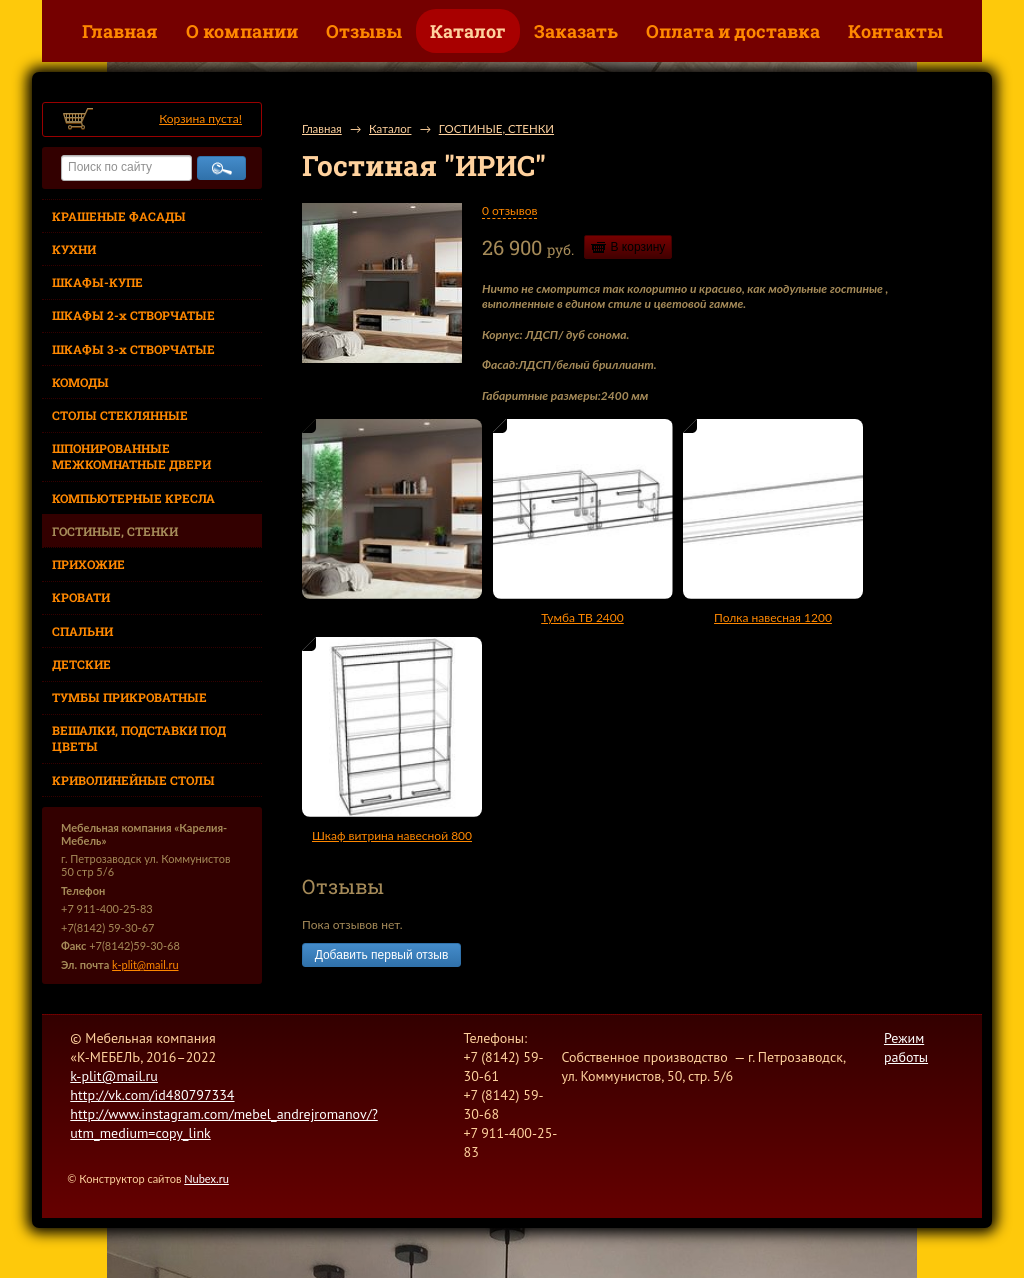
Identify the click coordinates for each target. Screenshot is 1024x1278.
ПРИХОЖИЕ (88, 564)
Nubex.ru (206, 1178)
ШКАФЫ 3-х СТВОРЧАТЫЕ (133, 349)
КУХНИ (74, 249)
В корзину (638, 247)
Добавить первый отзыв (381, 955)
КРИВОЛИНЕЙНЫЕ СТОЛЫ (133, 780)
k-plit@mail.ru (145, 964)
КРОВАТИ (81, 597)
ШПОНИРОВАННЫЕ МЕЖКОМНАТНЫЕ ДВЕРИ (131, 456)
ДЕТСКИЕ (81, 664)
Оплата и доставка (733, 31)
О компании (242, 31)
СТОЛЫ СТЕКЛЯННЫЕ (120, 415)
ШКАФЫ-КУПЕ (97, 282)
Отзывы (364, 31)
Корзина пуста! (200, 118)
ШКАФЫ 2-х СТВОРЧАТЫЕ (133, 315)
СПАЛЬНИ (82, 631)
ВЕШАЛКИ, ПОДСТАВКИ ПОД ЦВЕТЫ (139, 738)
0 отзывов (509, 210)
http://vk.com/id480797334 (152, 1095)
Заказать (576, 31)
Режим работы (906, 1047)
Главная (120, 31)
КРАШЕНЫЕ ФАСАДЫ (119, 216)
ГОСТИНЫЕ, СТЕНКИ (115, 531)
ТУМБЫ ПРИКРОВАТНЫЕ (129, 697)
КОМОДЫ (80, 382)
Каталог (468, 31)
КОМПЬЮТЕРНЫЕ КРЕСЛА (133, 498)
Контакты (895, 31)
